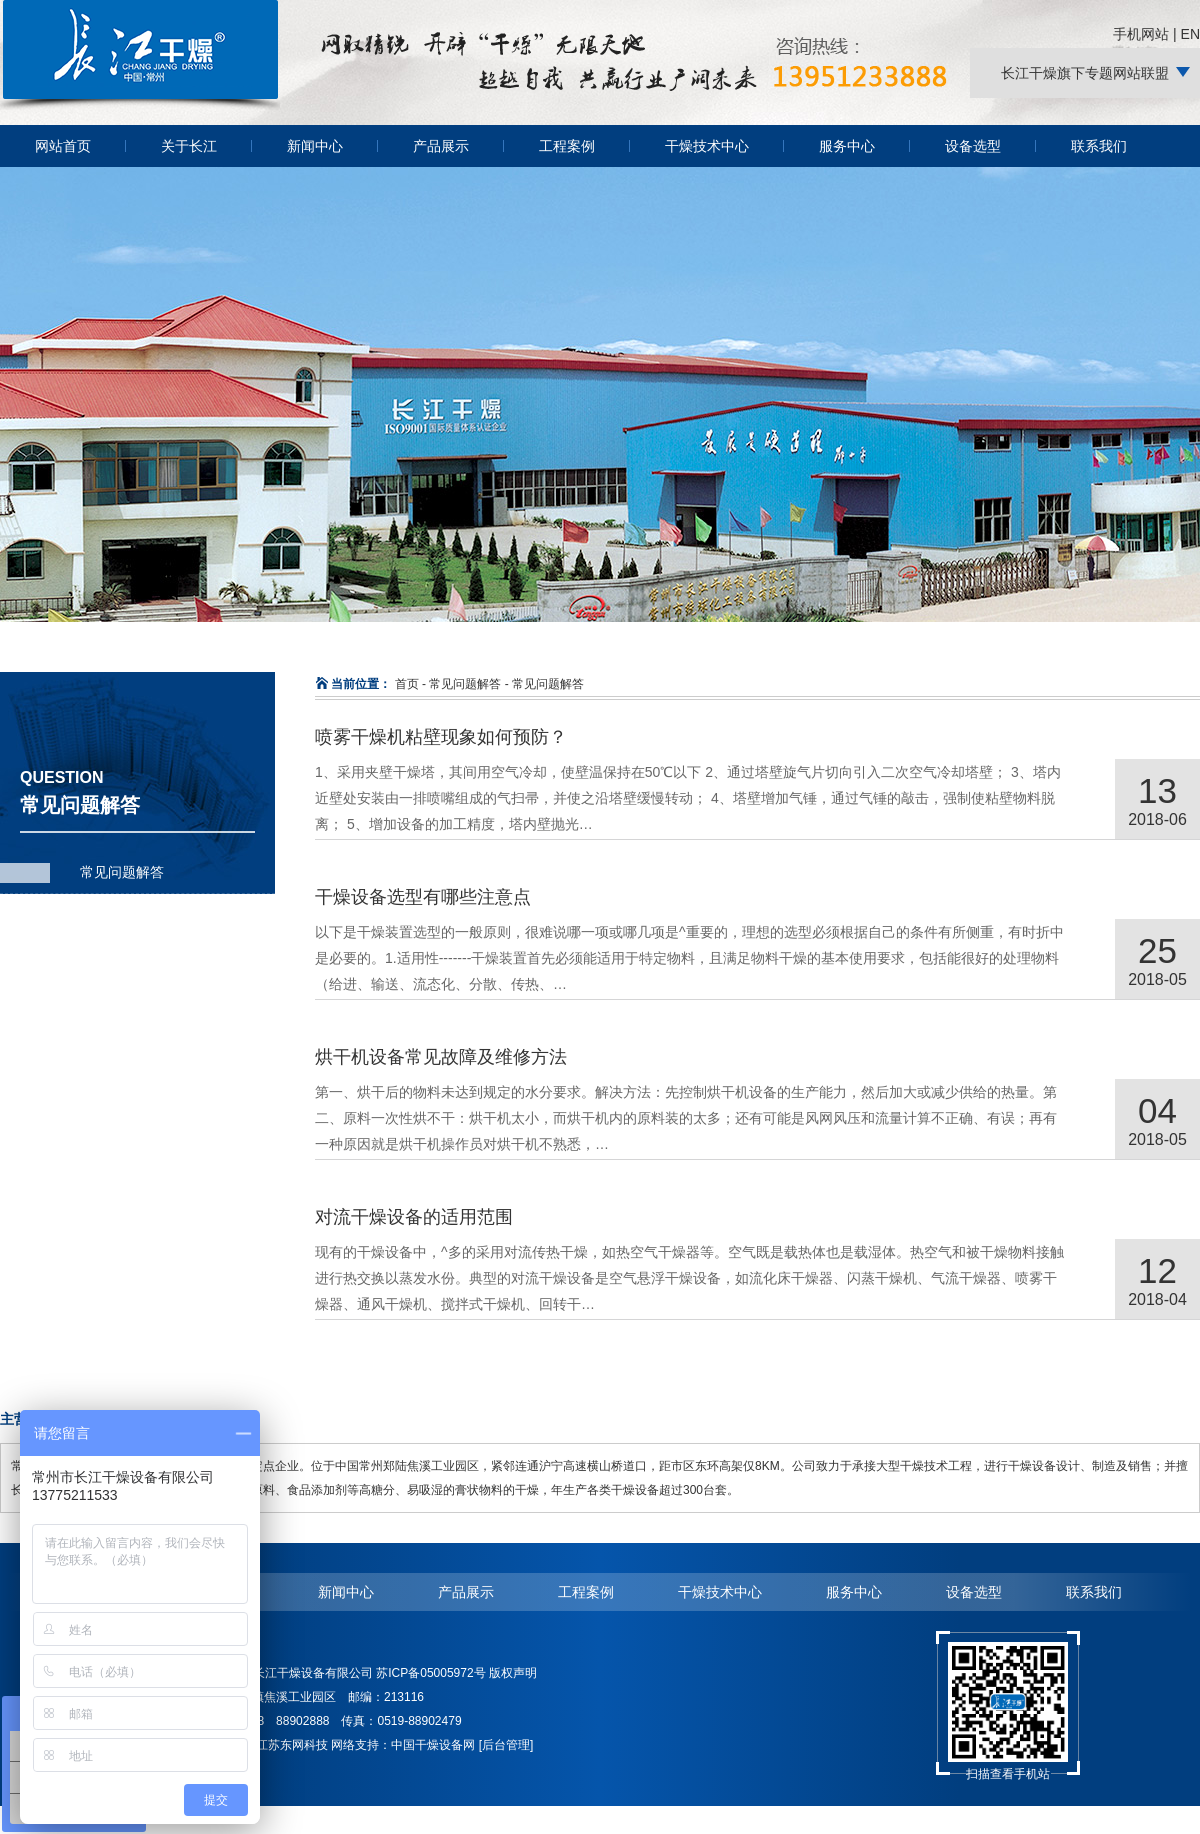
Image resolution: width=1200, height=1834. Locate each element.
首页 (407, 684)
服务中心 (847, 146)
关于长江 (189, 146)
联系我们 (1099, 146)
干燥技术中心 (707, 146)
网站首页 (63, 146)
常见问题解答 (122, 872)
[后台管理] (506, 1745)
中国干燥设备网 (433, 1745)
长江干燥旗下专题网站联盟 (1085, 73)
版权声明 (513, 1673)
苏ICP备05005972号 (430, 1673)
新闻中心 (315, 146)
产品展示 (441, 146)
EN (1190, 34)
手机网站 (1141, 34)
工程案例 (567, 146)
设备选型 (973, 146)
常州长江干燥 (140, 109)
